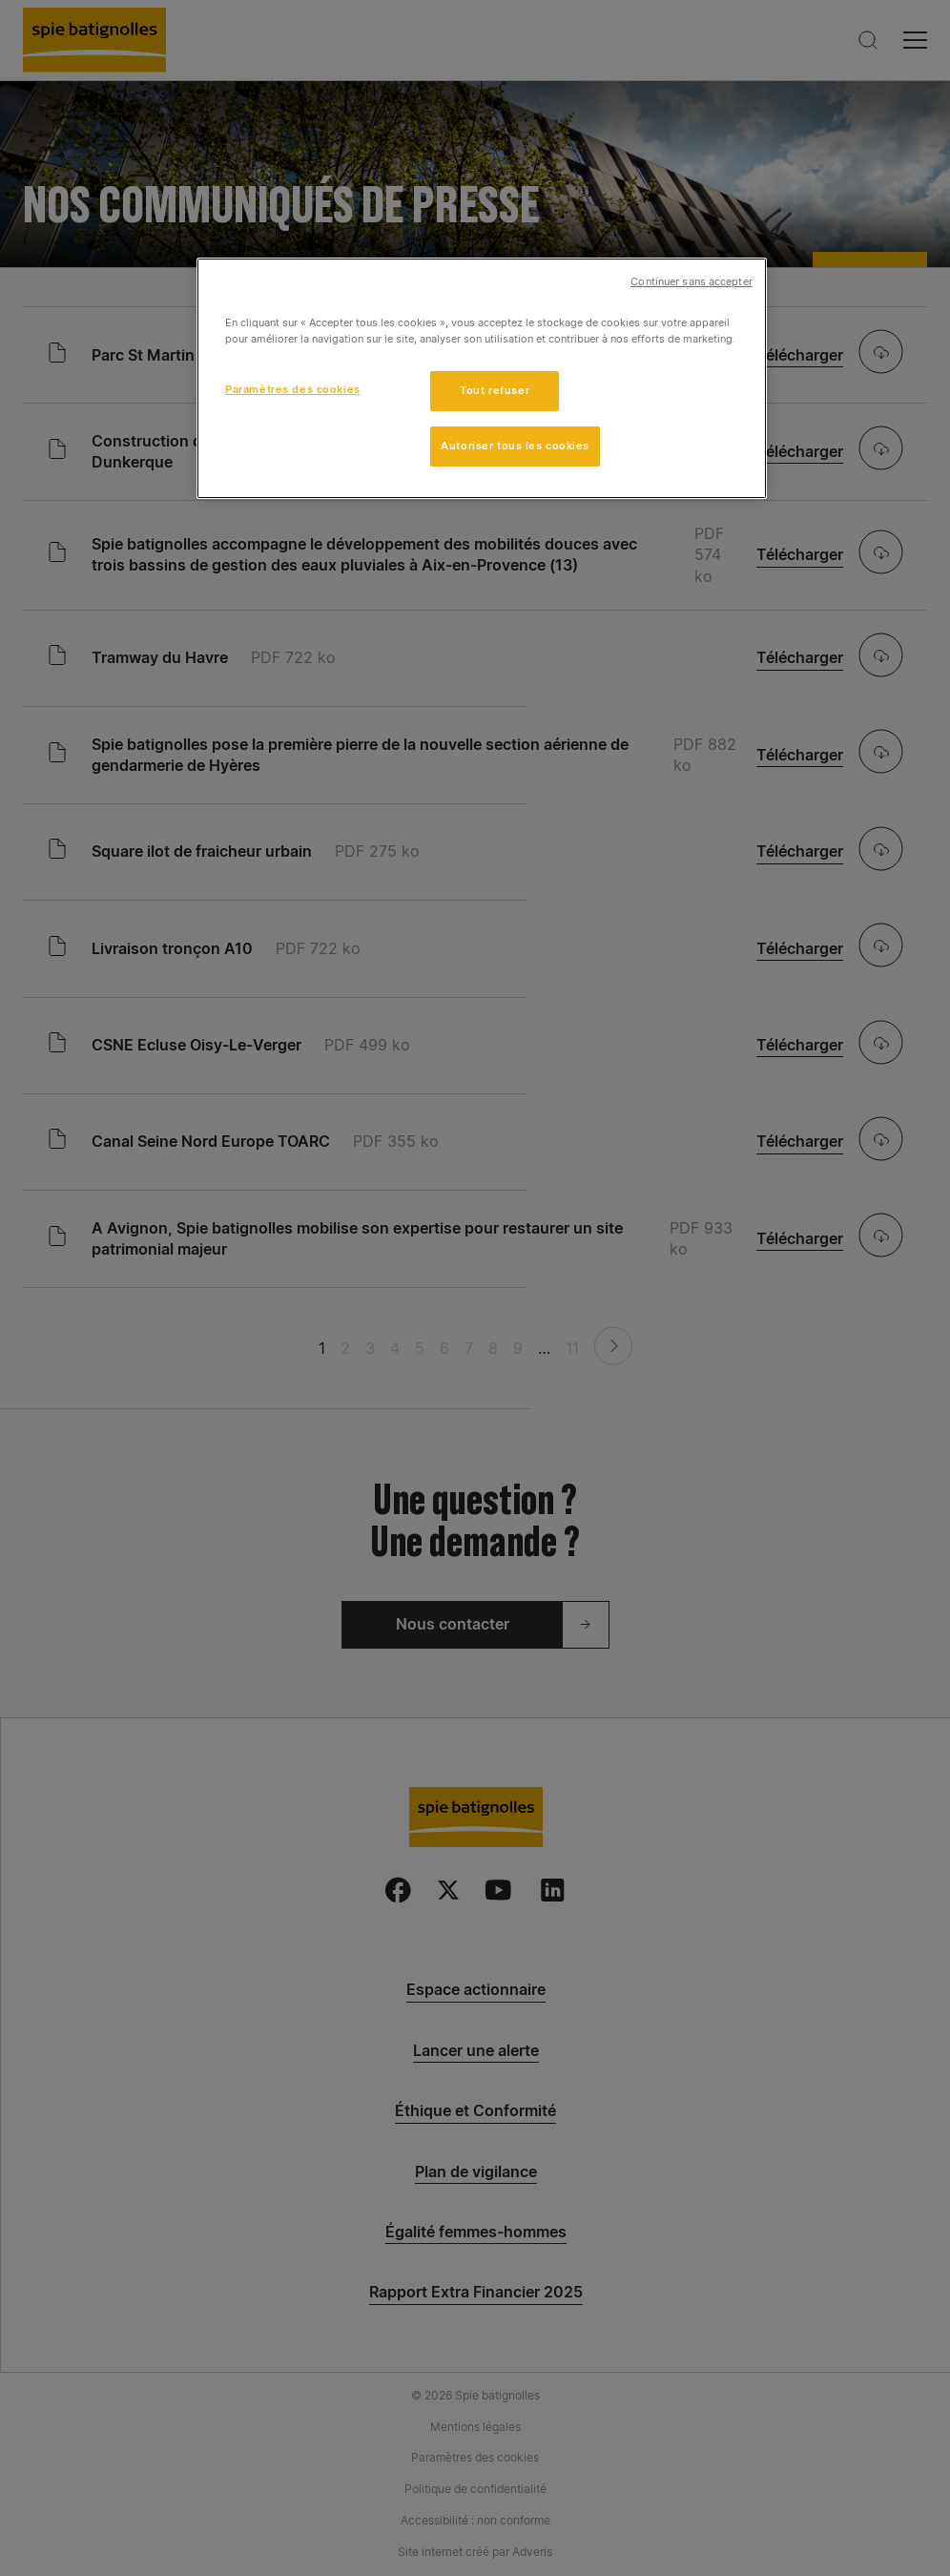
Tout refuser (494, 390)
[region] (481, 378)
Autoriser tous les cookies (515, 445)
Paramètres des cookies (293, 389)
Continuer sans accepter (691, 282)
